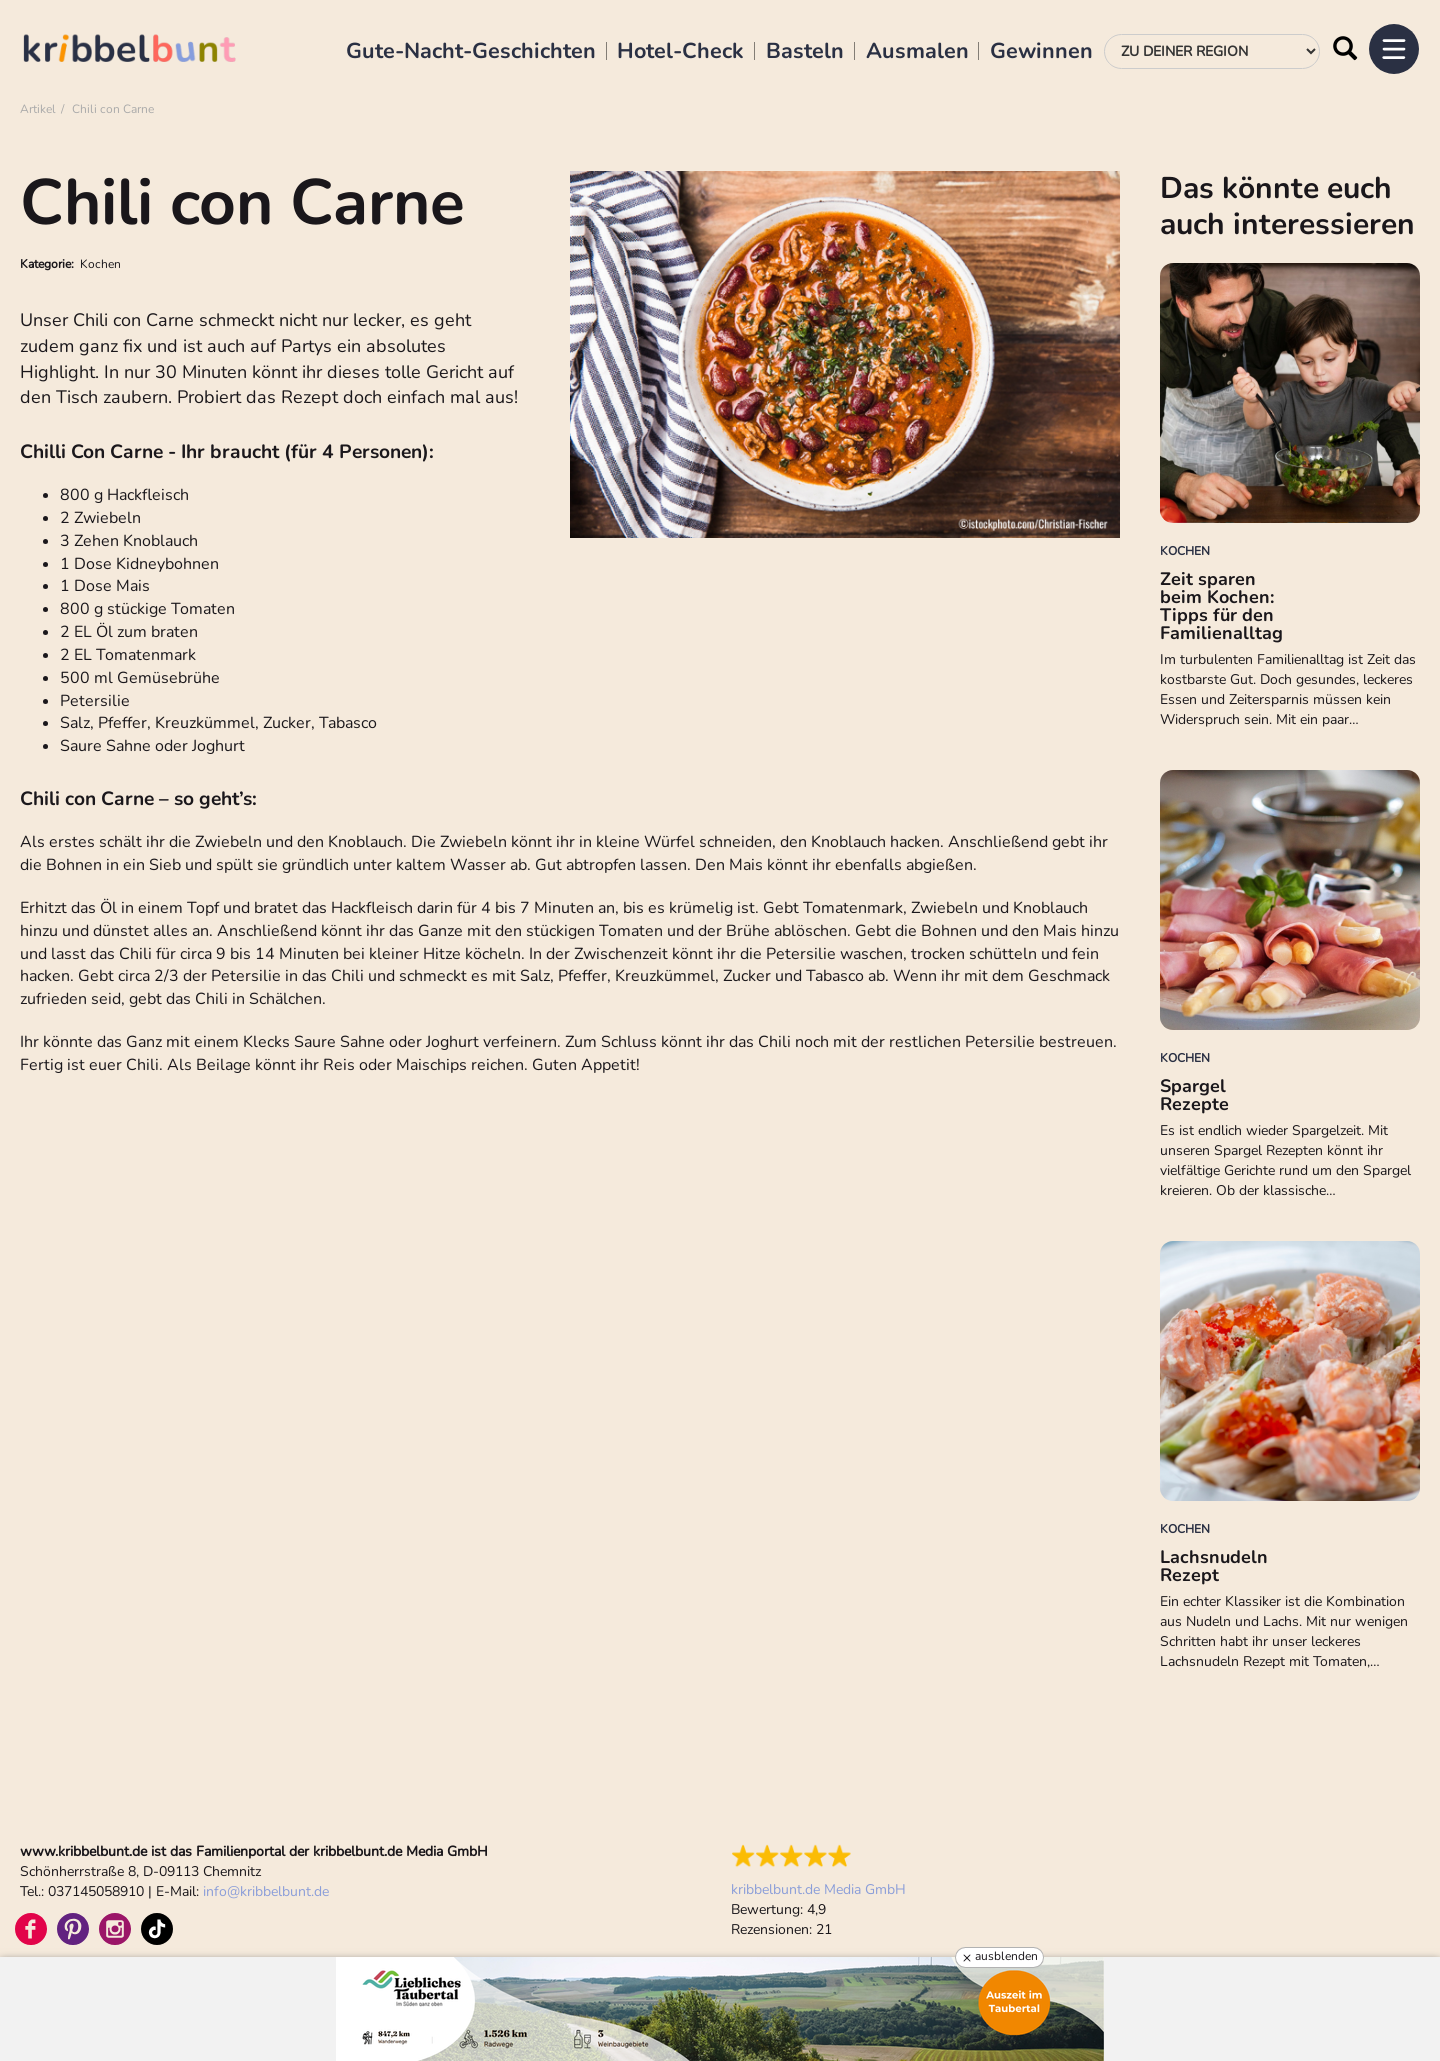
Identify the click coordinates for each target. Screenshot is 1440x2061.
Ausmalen (917, 52)
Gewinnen (1041, 52)
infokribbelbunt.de (266, 1891)
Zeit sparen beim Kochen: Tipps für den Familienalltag (1221, 606)
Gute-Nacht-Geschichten (471, 52)
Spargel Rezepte (1194, 1095)
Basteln (805, 52)
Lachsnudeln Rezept (1214, 1566)
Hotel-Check (680, 52)
